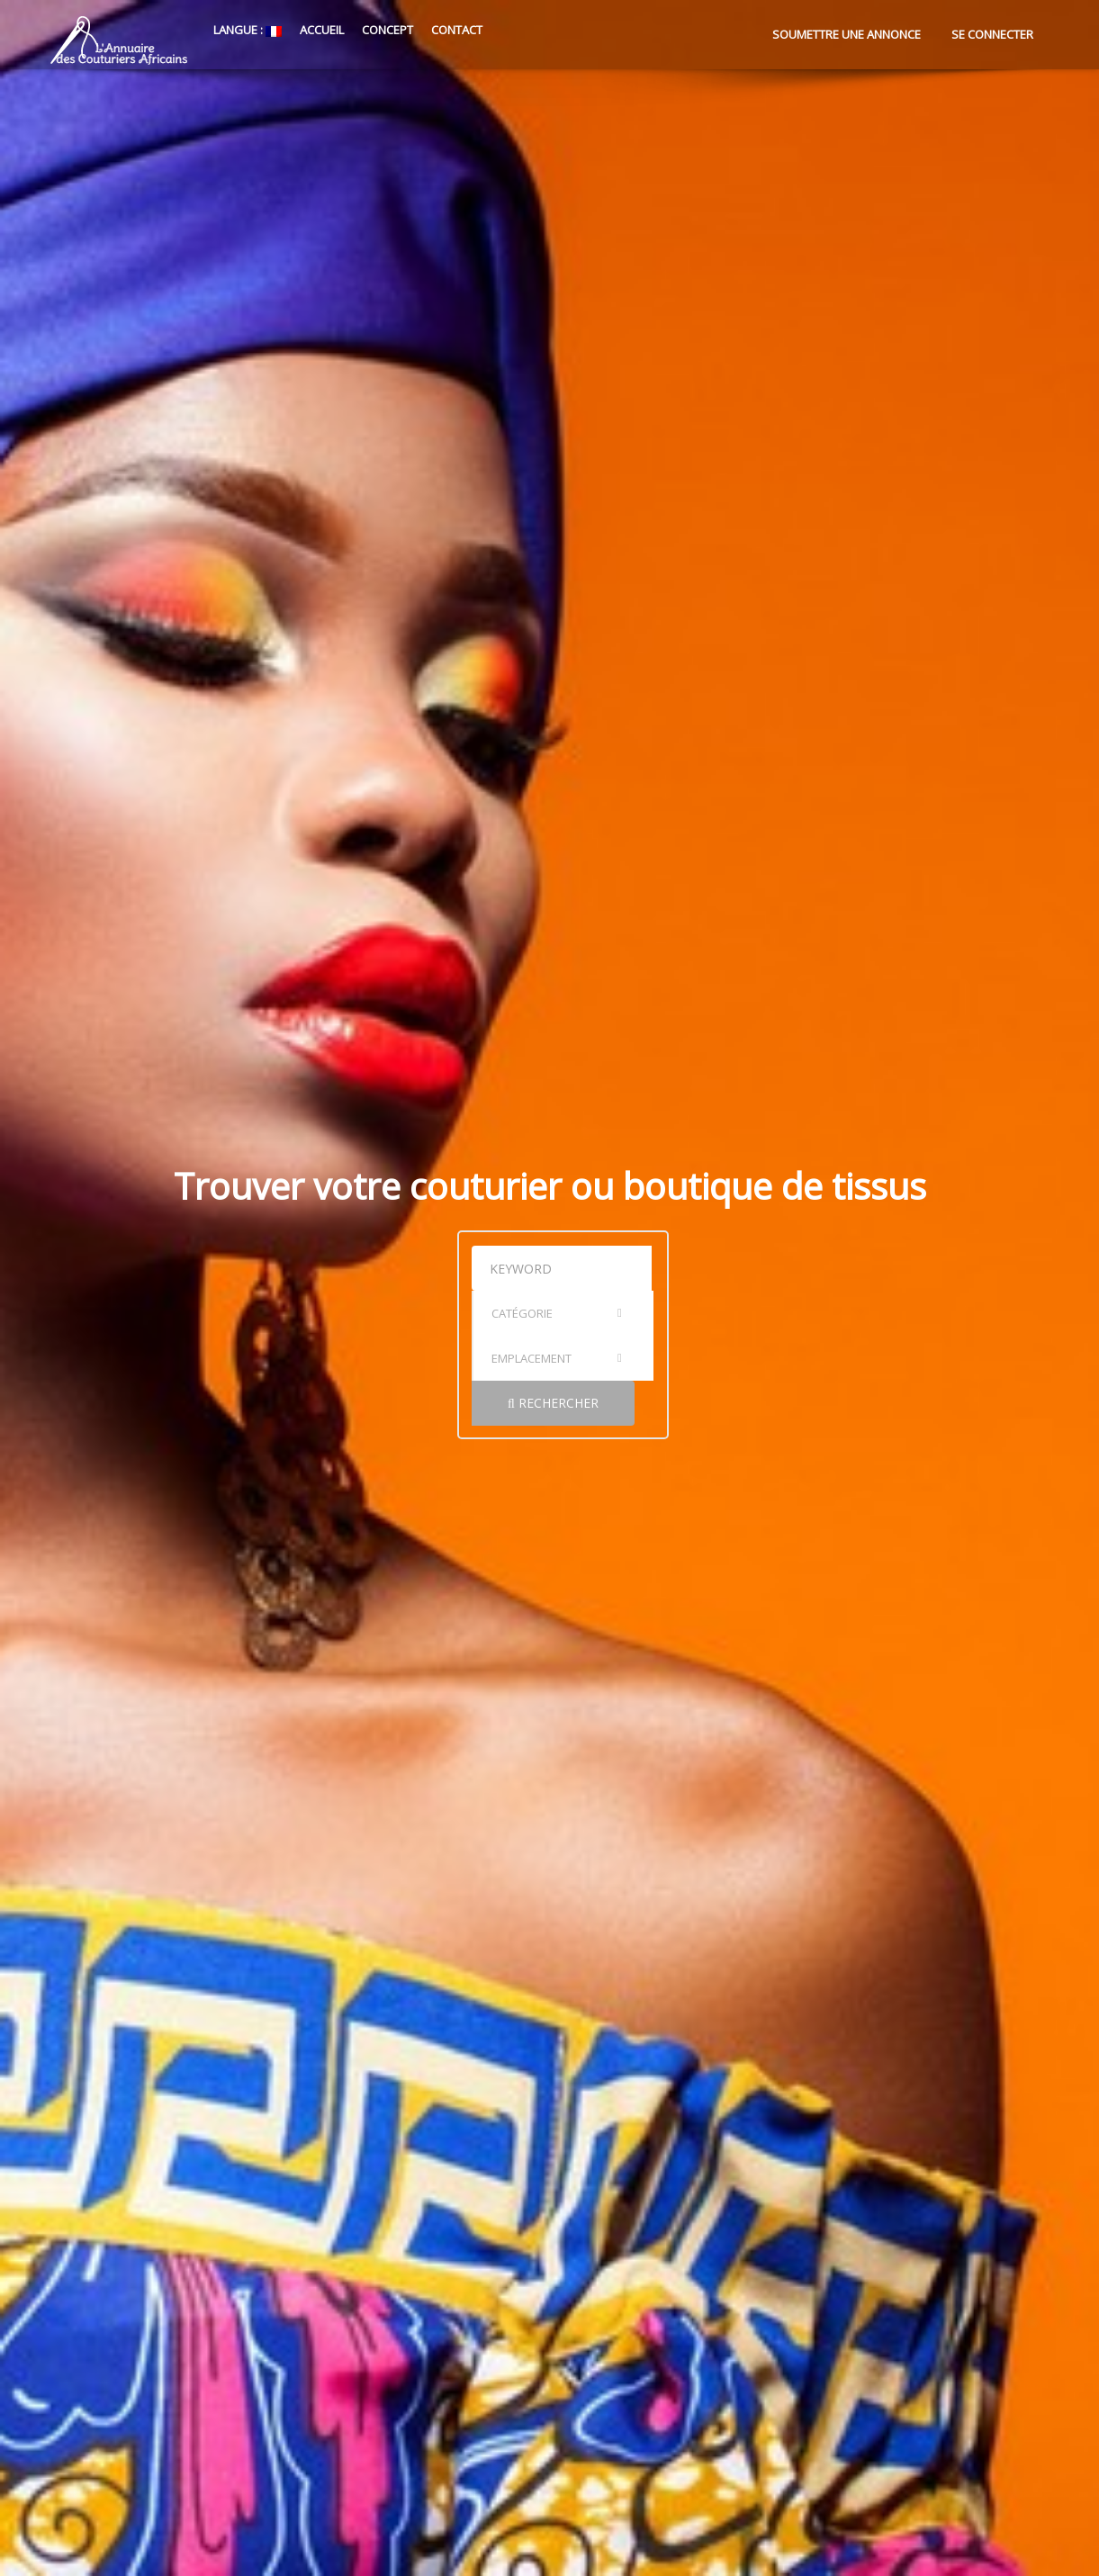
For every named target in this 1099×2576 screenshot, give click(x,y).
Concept (387, 30)
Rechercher (834, 1335)
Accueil (322, 30)
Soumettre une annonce (846, 34)
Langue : (246, 30)
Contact (456, 30)
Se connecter (992, 34)
